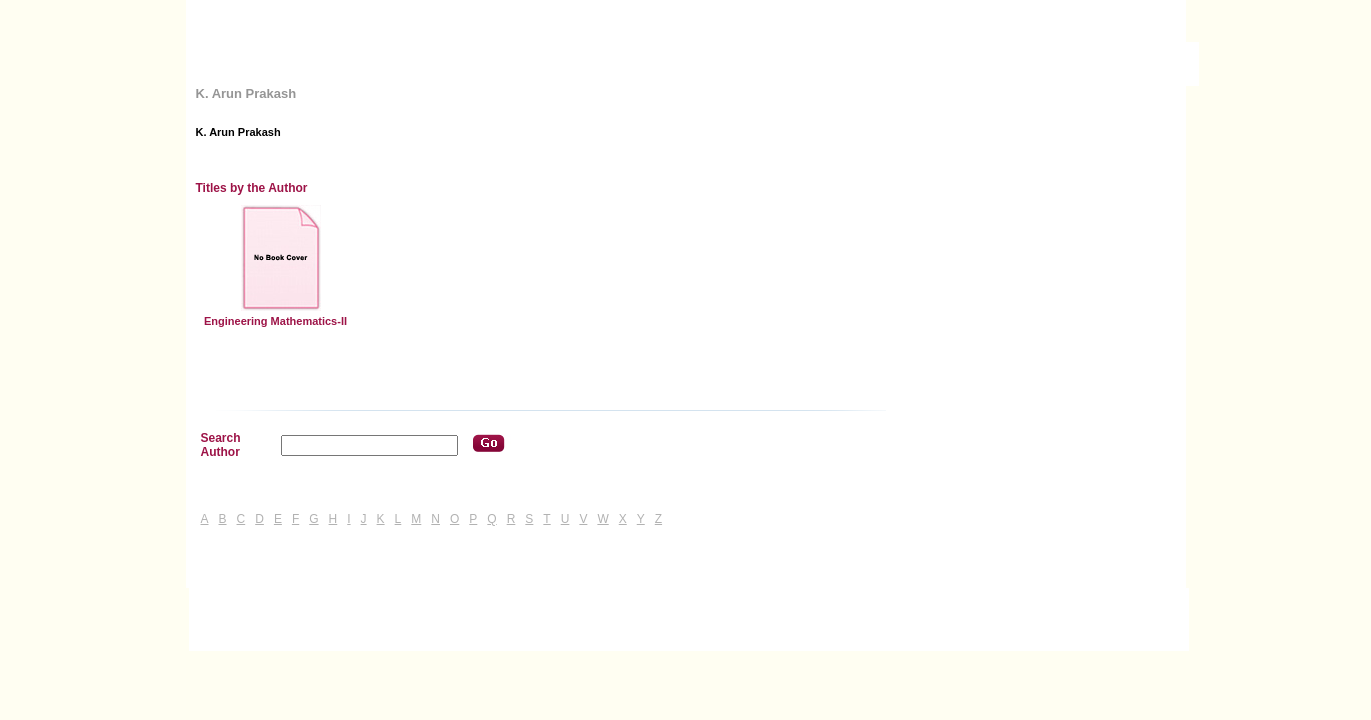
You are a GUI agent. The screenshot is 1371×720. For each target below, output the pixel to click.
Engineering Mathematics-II (275, 321)
